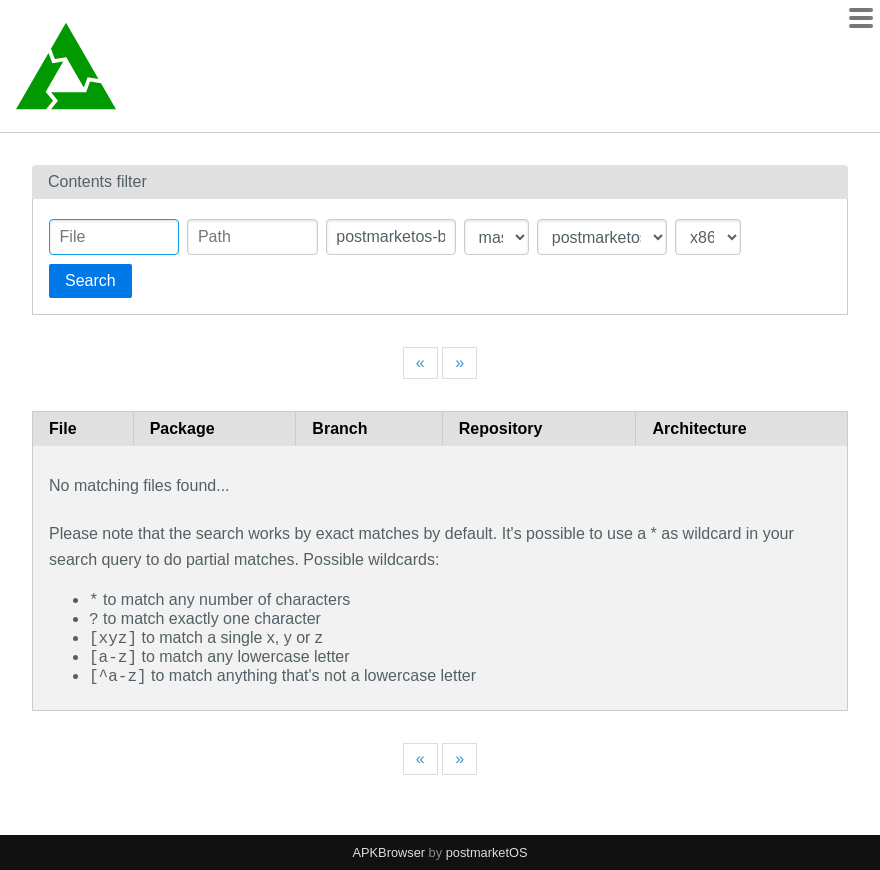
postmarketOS (487, 852)
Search (90, 280)
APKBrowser (389, 852)
